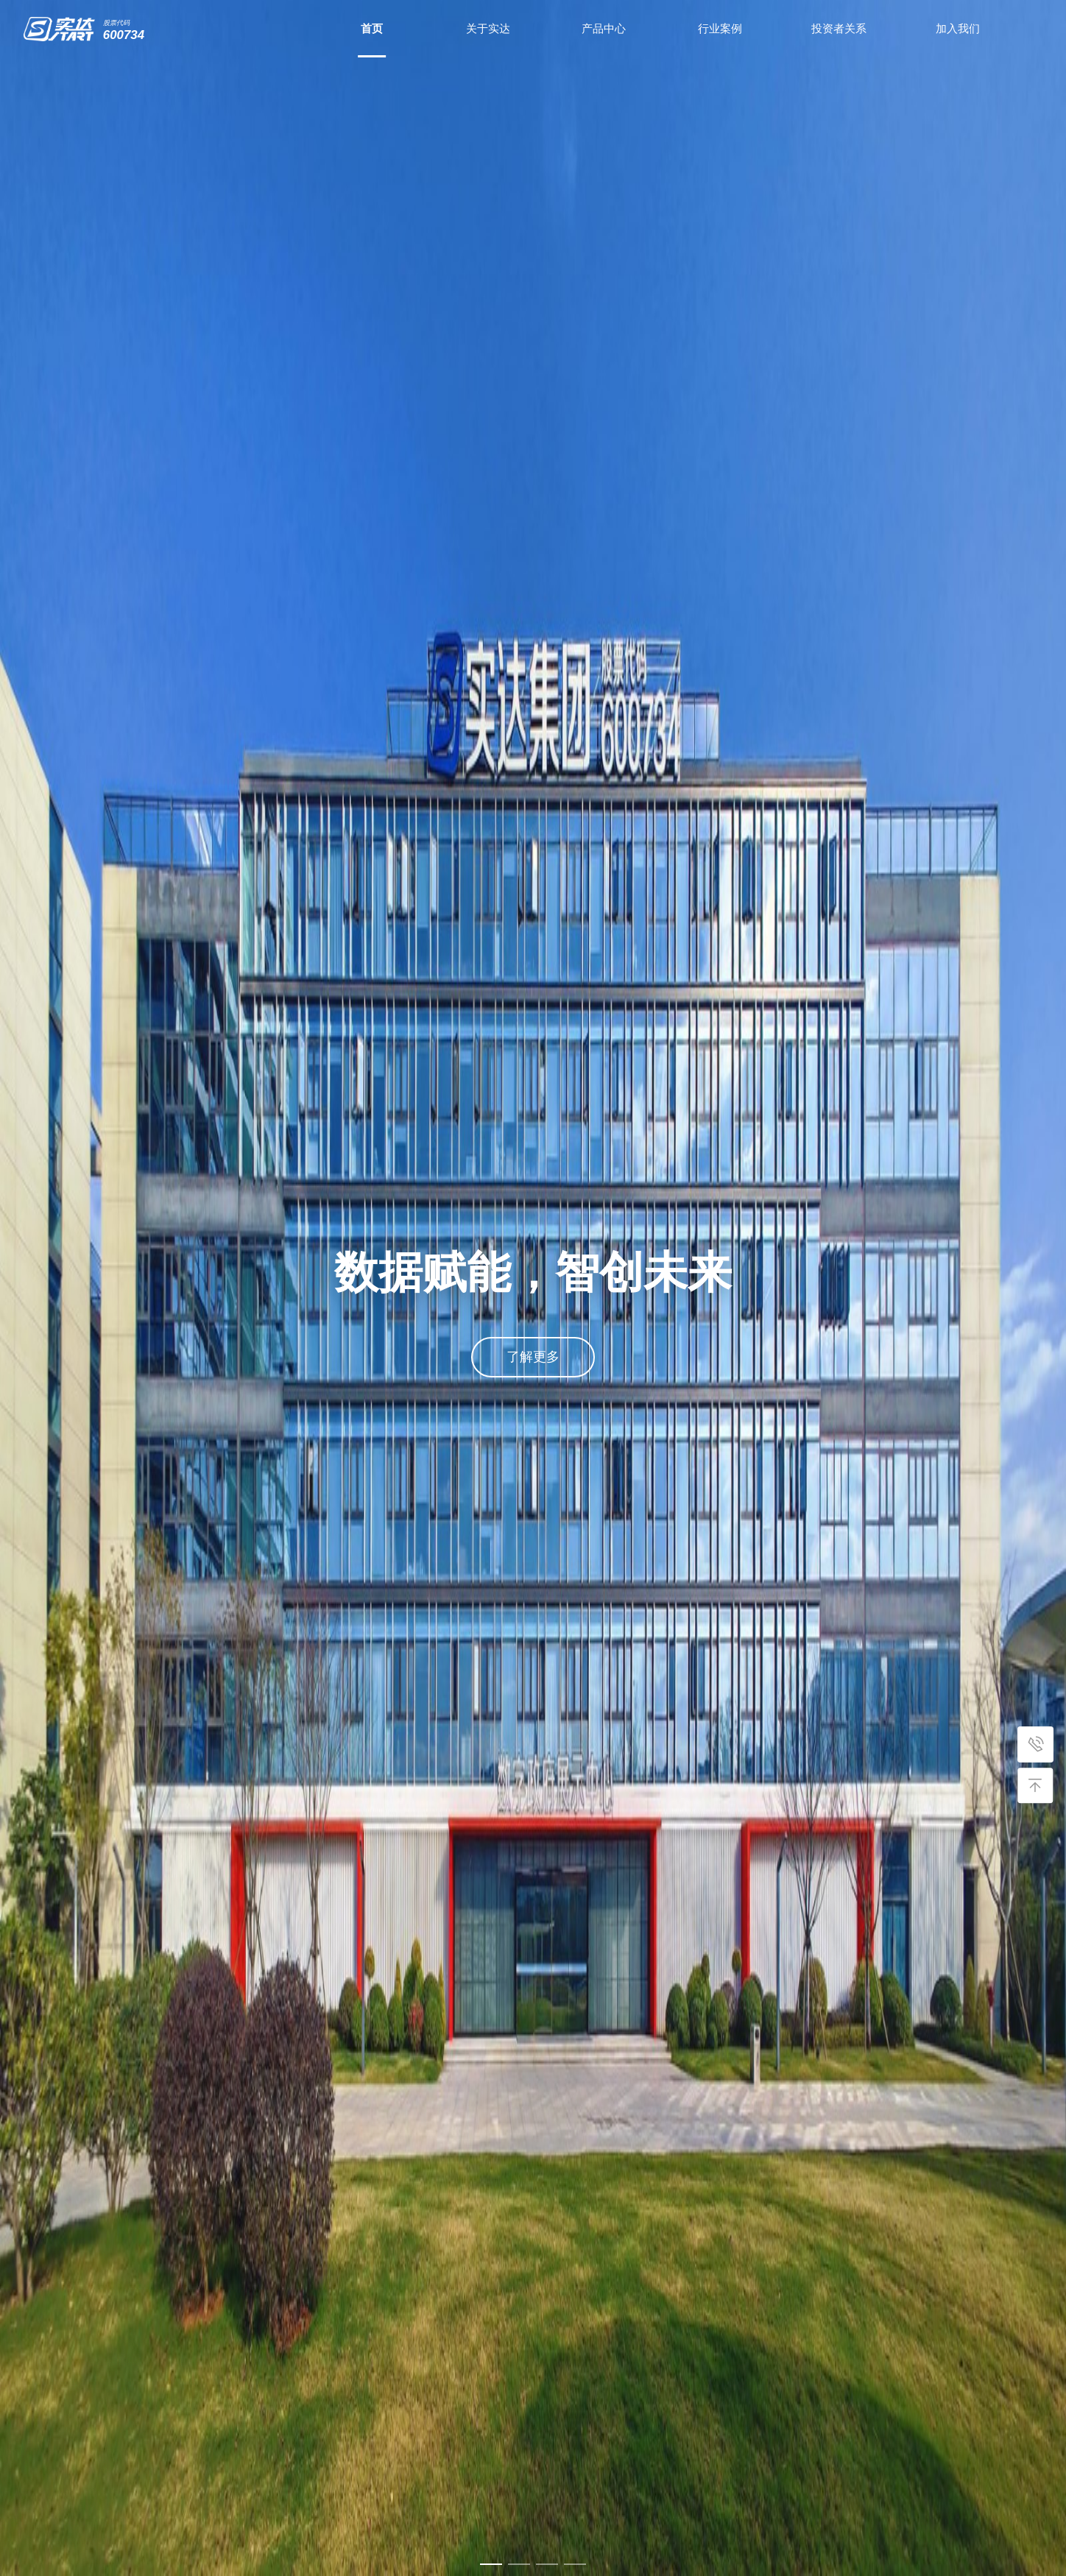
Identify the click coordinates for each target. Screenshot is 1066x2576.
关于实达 (488, 28)
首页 (372, 28)
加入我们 (958, 28)
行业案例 (720, 28)
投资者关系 (838, 28)
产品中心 (604, 28)
